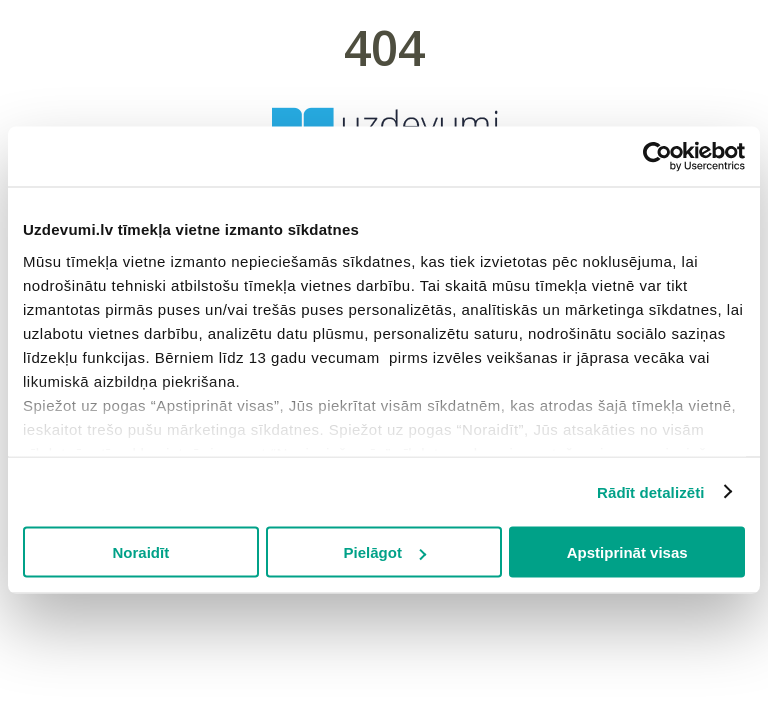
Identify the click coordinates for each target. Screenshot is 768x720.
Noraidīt (140, 552)
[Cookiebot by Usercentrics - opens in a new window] (657, 157)
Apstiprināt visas (627, 552)
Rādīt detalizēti (650, 491)
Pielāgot (385, 552)
